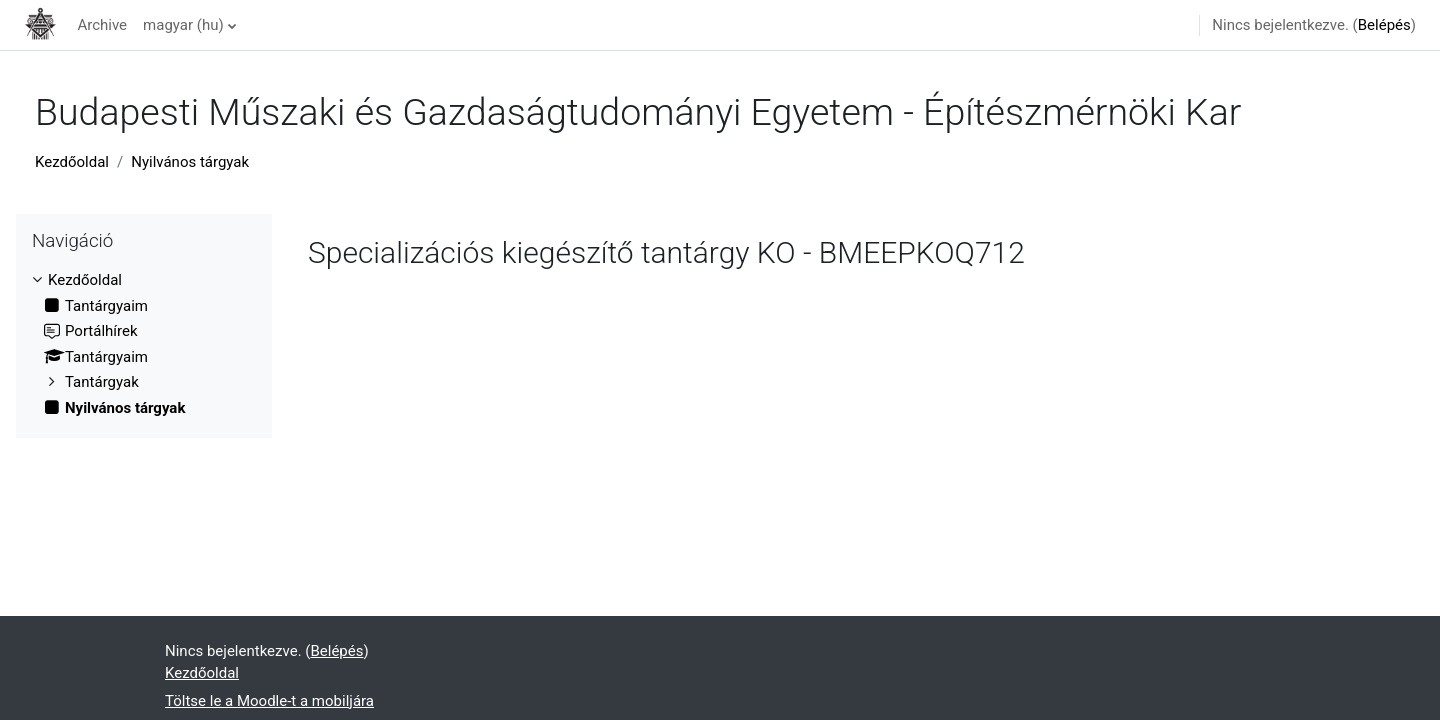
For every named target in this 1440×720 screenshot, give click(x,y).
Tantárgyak (102, 382)
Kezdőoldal (72, 162)
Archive (102, 25)
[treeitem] (144, 344)
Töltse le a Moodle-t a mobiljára (269, 701)
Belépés (1384, 25)
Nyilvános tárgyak (190, 162)
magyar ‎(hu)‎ (183, 25)
